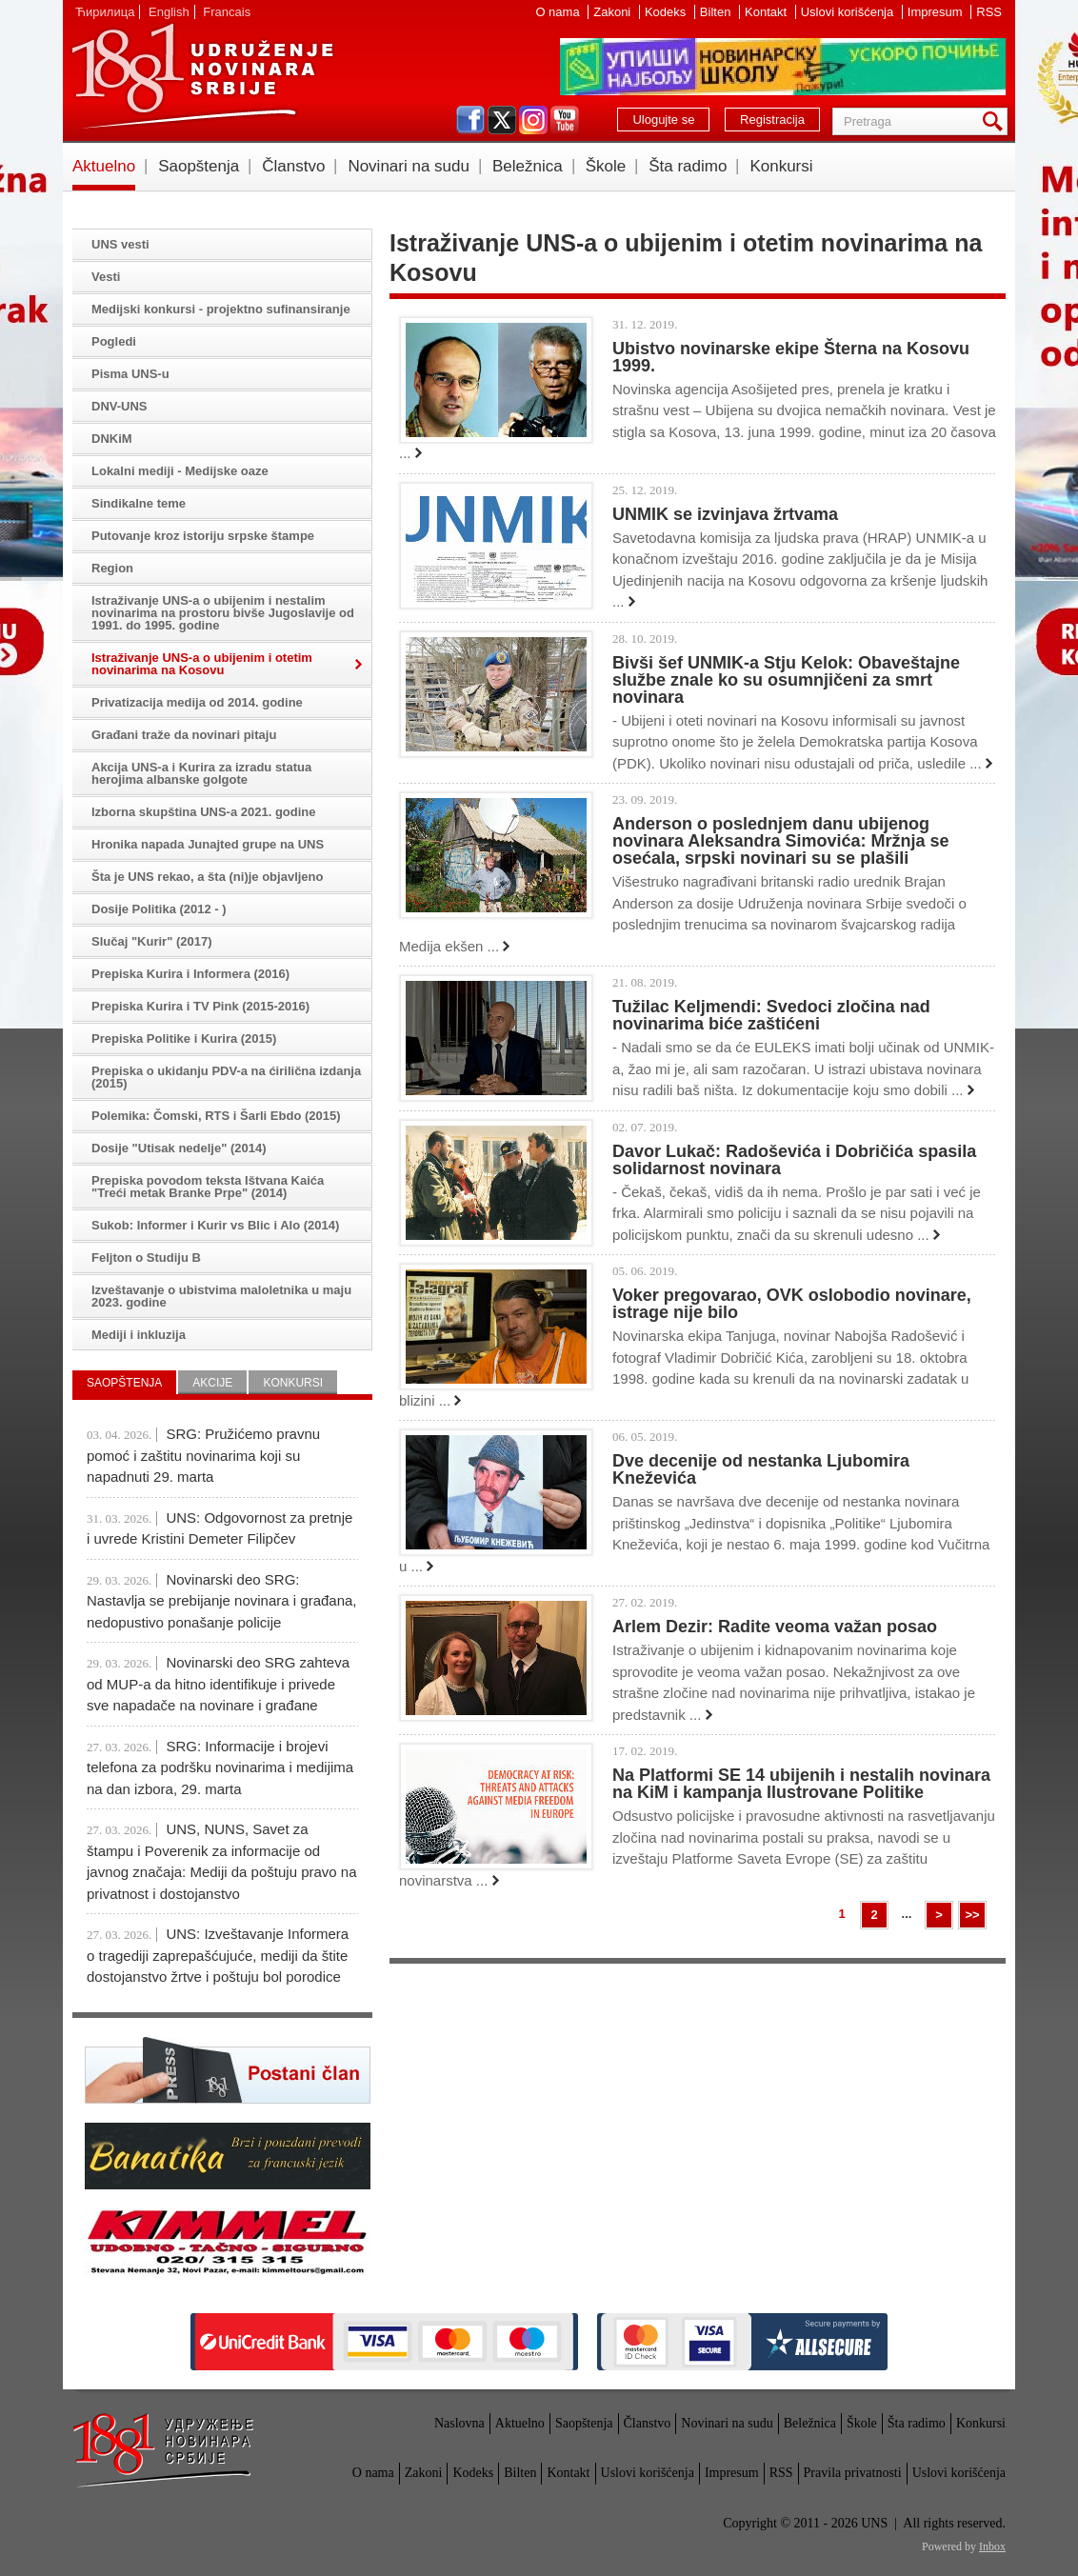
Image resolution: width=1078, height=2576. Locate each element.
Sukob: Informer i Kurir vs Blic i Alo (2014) (215, 1225)
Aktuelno (103, 166)
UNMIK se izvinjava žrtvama (725, 514)
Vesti (105, 276)
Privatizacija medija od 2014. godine (197, 702)
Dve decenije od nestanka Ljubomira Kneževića (760, 1469)
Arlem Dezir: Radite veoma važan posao (774, 1626)
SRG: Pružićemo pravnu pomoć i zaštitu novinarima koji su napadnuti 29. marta (203, 1455)
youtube (564, 120)
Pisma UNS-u (130, 374)
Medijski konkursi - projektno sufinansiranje (220, 309)
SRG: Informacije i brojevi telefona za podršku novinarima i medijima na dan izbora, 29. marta (220, 1767)
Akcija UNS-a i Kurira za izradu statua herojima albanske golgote (201, 773)
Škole (606, 166)
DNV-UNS (119, 406)
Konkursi (780, 166)
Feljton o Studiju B (146, 1257)
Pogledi (113, 341)
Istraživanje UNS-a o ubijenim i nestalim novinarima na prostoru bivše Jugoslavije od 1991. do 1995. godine (222, 612)
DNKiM (111, 438)
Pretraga (996, 121)
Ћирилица (104, 12)
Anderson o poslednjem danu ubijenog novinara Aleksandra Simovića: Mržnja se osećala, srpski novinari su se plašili (780, 841)
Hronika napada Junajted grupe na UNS (207, 844)
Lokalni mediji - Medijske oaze (180, 471)
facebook (470, 120)
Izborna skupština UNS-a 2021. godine (203, 812)
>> (972, 1914)
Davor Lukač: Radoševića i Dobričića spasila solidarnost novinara (794, 1160)
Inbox (992, 2546)
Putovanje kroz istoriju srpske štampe (202, 535)
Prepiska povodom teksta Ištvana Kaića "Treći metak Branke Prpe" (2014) (207, 1186)
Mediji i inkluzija (138, 1334)
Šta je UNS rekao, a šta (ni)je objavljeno (207, 876)
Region (112, 568)
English (169, 12)
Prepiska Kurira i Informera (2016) (190, 974)
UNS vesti (120, 244)
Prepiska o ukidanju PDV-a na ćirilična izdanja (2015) (226, 1077)
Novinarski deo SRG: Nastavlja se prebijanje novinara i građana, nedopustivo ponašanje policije (222, 1600)
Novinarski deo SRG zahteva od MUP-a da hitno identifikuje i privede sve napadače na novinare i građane (218, 1683)
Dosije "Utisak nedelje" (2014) (179, 1148)
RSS (989, 12)
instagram (533, 120)
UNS (202, 76)
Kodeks (667, 12)
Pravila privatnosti (853, 2473)
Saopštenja (198, 166)
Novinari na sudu (408, 166)
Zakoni (613, 12)
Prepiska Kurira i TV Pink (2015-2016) (200, 1006)
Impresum (937, 12)
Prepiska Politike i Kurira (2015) (183, 1038)
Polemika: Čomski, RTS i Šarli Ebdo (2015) (216, 1115)
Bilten (717, 12)
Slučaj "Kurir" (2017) (151, 941)
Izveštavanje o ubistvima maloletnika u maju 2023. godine (221, 1296)
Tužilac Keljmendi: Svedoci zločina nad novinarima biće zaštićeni (771, 1015)
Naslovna (459, 2423)
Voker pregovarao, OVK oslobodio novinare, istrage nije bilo (791, 1304)
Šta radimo (688, 166)
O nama (559, 12)
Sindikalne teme (138, 503)
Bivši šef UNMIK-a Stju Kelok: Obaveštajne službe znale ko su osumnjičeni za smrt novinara (786, 680)
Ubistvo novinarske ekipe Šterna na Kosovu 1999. (790, 357)
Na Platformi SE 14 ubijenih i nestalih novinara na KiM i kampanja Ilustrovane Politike (801, 1784)
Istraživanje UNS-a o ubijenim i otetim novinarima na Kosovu (201, 663)
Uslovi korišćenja (849, 12)
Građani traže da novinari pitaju (183, 735)
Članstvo (293, 166)
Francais (226, 12)
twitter (502, 120)
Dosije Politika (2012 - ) (159, 909)
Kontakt (767, 12)
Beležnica (527, 166)
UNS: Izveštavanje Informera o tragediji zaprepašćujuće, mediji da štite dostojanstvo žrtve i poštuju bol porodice (218, 1955)
